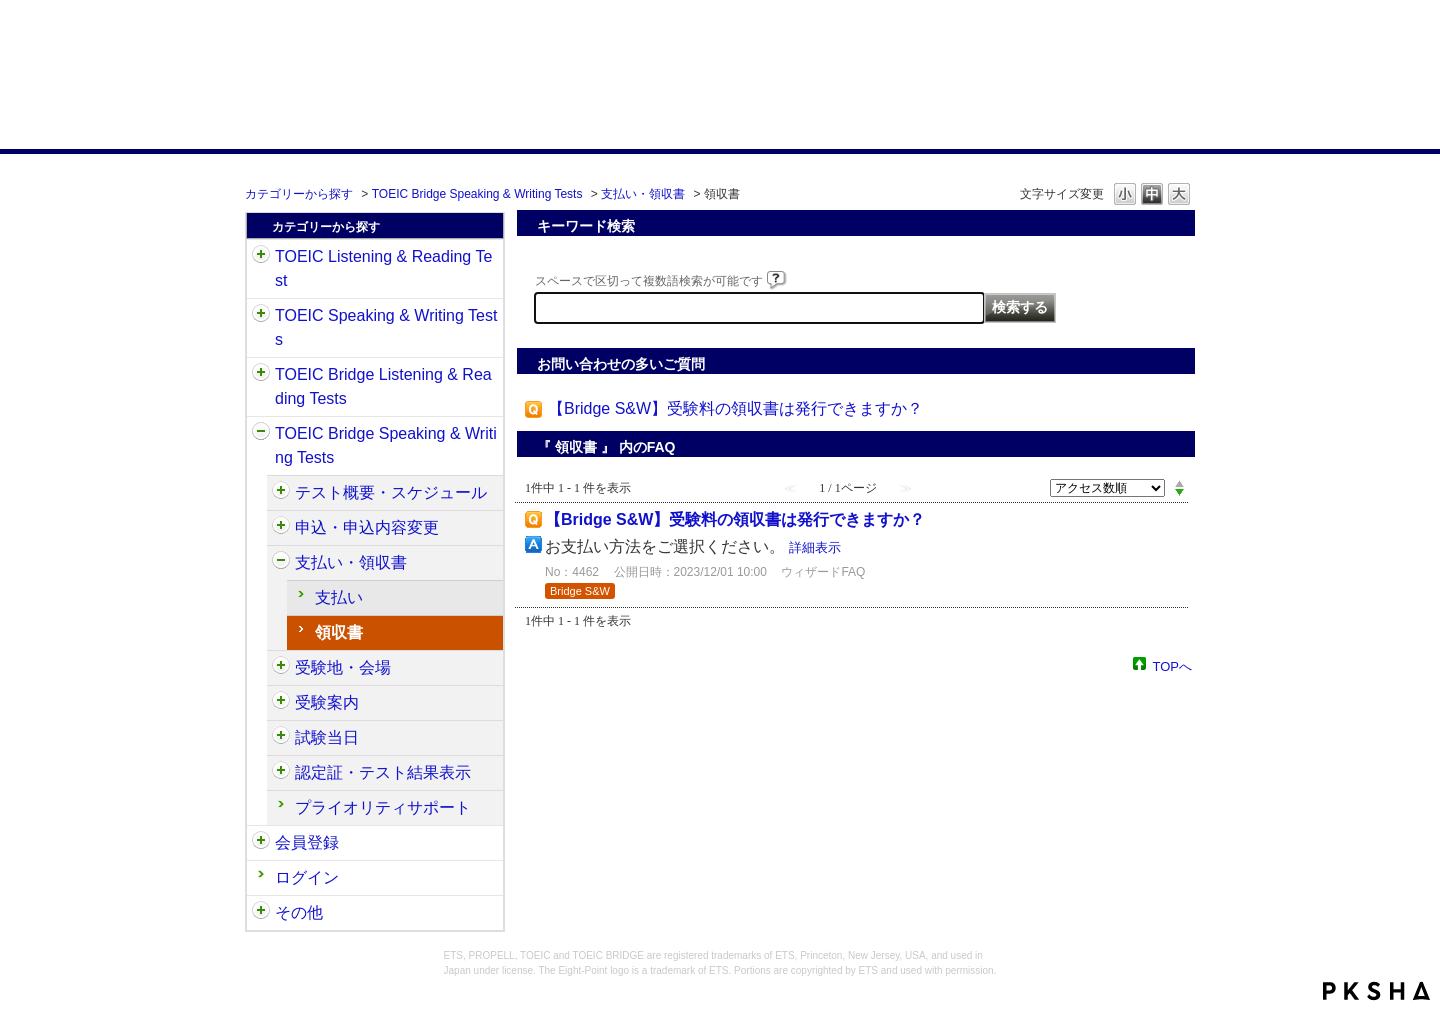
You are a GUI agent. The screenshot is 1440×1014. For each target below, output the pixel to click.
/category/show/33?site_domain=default (261, 375)
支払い (339, 597)
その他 (299, 912)
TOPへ (1173, 665)
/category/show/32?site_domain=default (261, 316)
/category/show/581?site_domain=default (281, 773)
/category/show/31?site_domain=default (261, 257)
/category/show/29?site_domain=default (261, 843)
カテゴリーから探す (299, 194)
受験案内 (327, 702)
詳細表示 (815, 547)
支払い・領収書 (643, 194)
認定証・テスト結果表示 (383, 772)
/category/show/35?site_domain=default (261, 913)
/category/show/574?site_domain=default (281, 738)
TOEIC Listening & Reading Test (383, 268)
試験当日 (327, 737)
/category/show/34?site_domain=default (261, 434)
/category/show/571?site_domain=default (281, 703)
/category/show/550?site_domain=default (281, 493)
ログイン (307, 877)
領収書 (339, 632)
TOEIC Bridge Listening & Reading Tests (383, 386)
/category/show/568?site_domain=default (281, 668)
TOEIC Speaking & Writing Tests (386, 327)
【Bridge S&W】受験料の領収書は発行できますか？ (735, 408)
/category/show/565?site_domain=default (281, 563)
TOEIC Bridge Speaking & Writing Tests (477, 194)
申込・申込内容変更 (367, 527)
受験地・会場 (343, 667)
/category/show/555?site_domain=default (281, 528)
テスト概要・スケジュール (391, 492)
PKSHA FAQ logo (1376, 991)
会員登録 (307, 842)
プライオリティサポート (383, 807)
